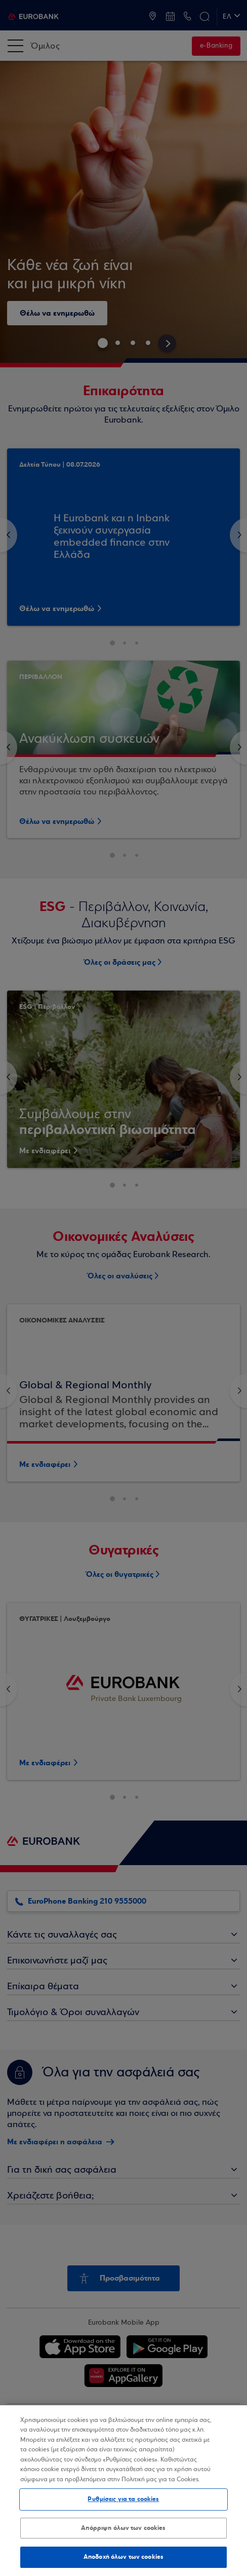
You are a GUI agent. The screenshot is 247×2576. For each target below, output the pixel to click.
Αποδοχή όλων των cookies (123, 2557)
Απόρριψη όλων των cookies (123, 2528)
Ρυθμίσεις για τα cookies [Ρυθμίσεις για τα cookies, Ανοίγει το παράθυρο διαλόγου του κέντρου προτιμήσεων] (123, 2499)
